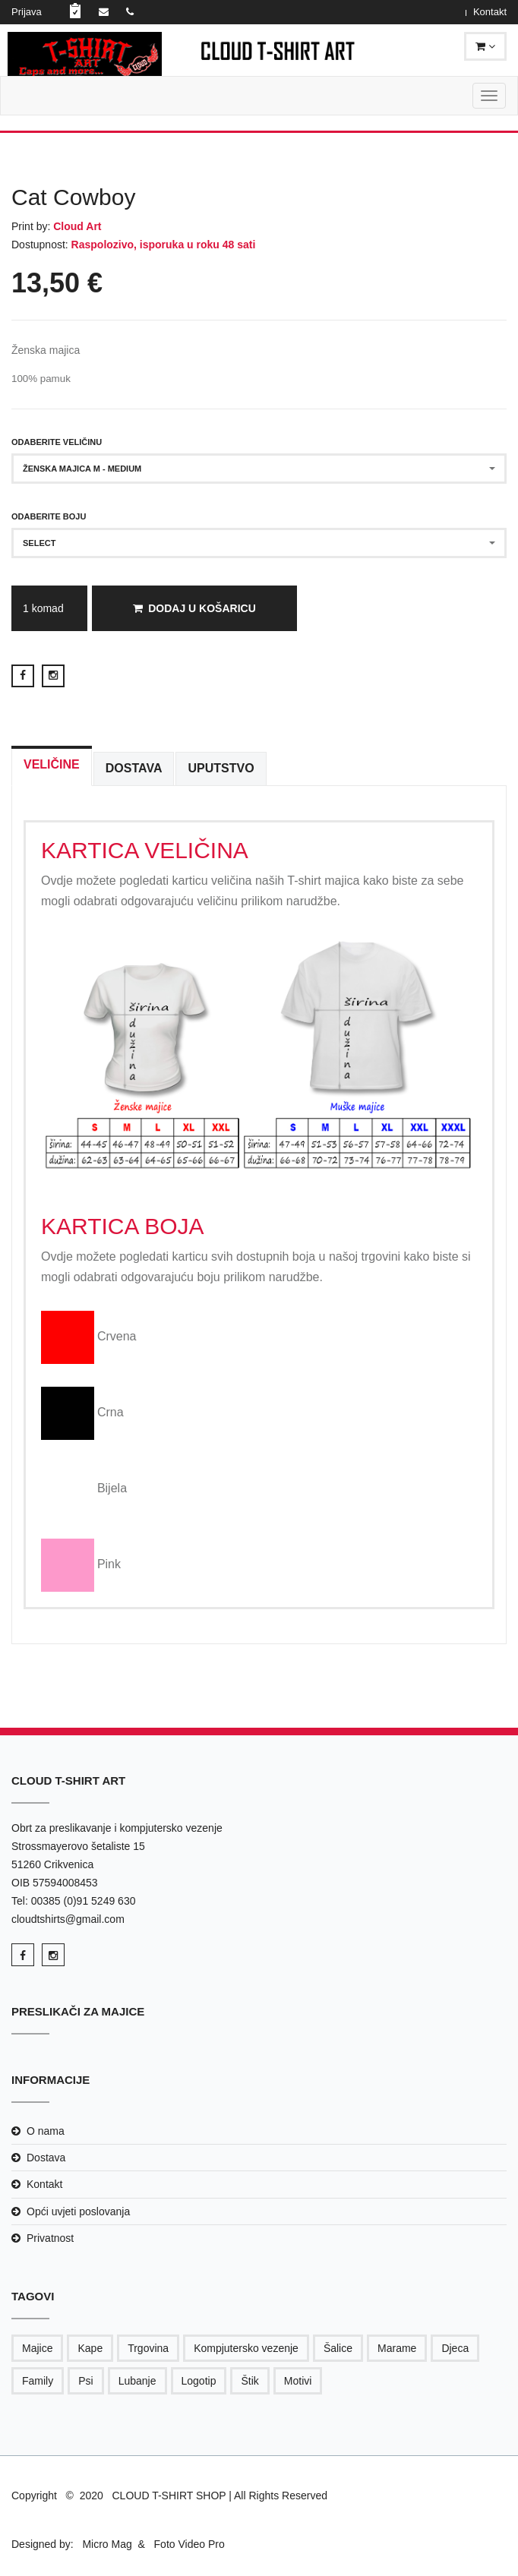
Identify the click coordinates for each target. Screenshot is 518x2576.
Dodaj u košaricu (194, 608)
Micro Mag (106, 2544)
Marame (396, 2348)
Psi (85, 2381)
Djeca (455, 2348)
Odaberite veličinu (56, 442)
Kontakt (490, 11)
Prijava (26, 11)
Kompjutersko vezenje (246, 2348)
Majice (37, 2348)
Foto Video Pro (188, 2544)
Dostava (46, 2157)
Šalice (338, 2348)
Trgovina (148, 2348)
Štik (249, 2381)
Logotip (199, 2381)
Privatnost (50, 2238)
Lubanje (137, 2381)
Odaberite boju (48, 516)
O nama (46, 2131)
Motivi (298, 2381)
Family (37, 2381)
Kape (90, 2348)
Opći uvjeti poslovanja (78, 2211)
